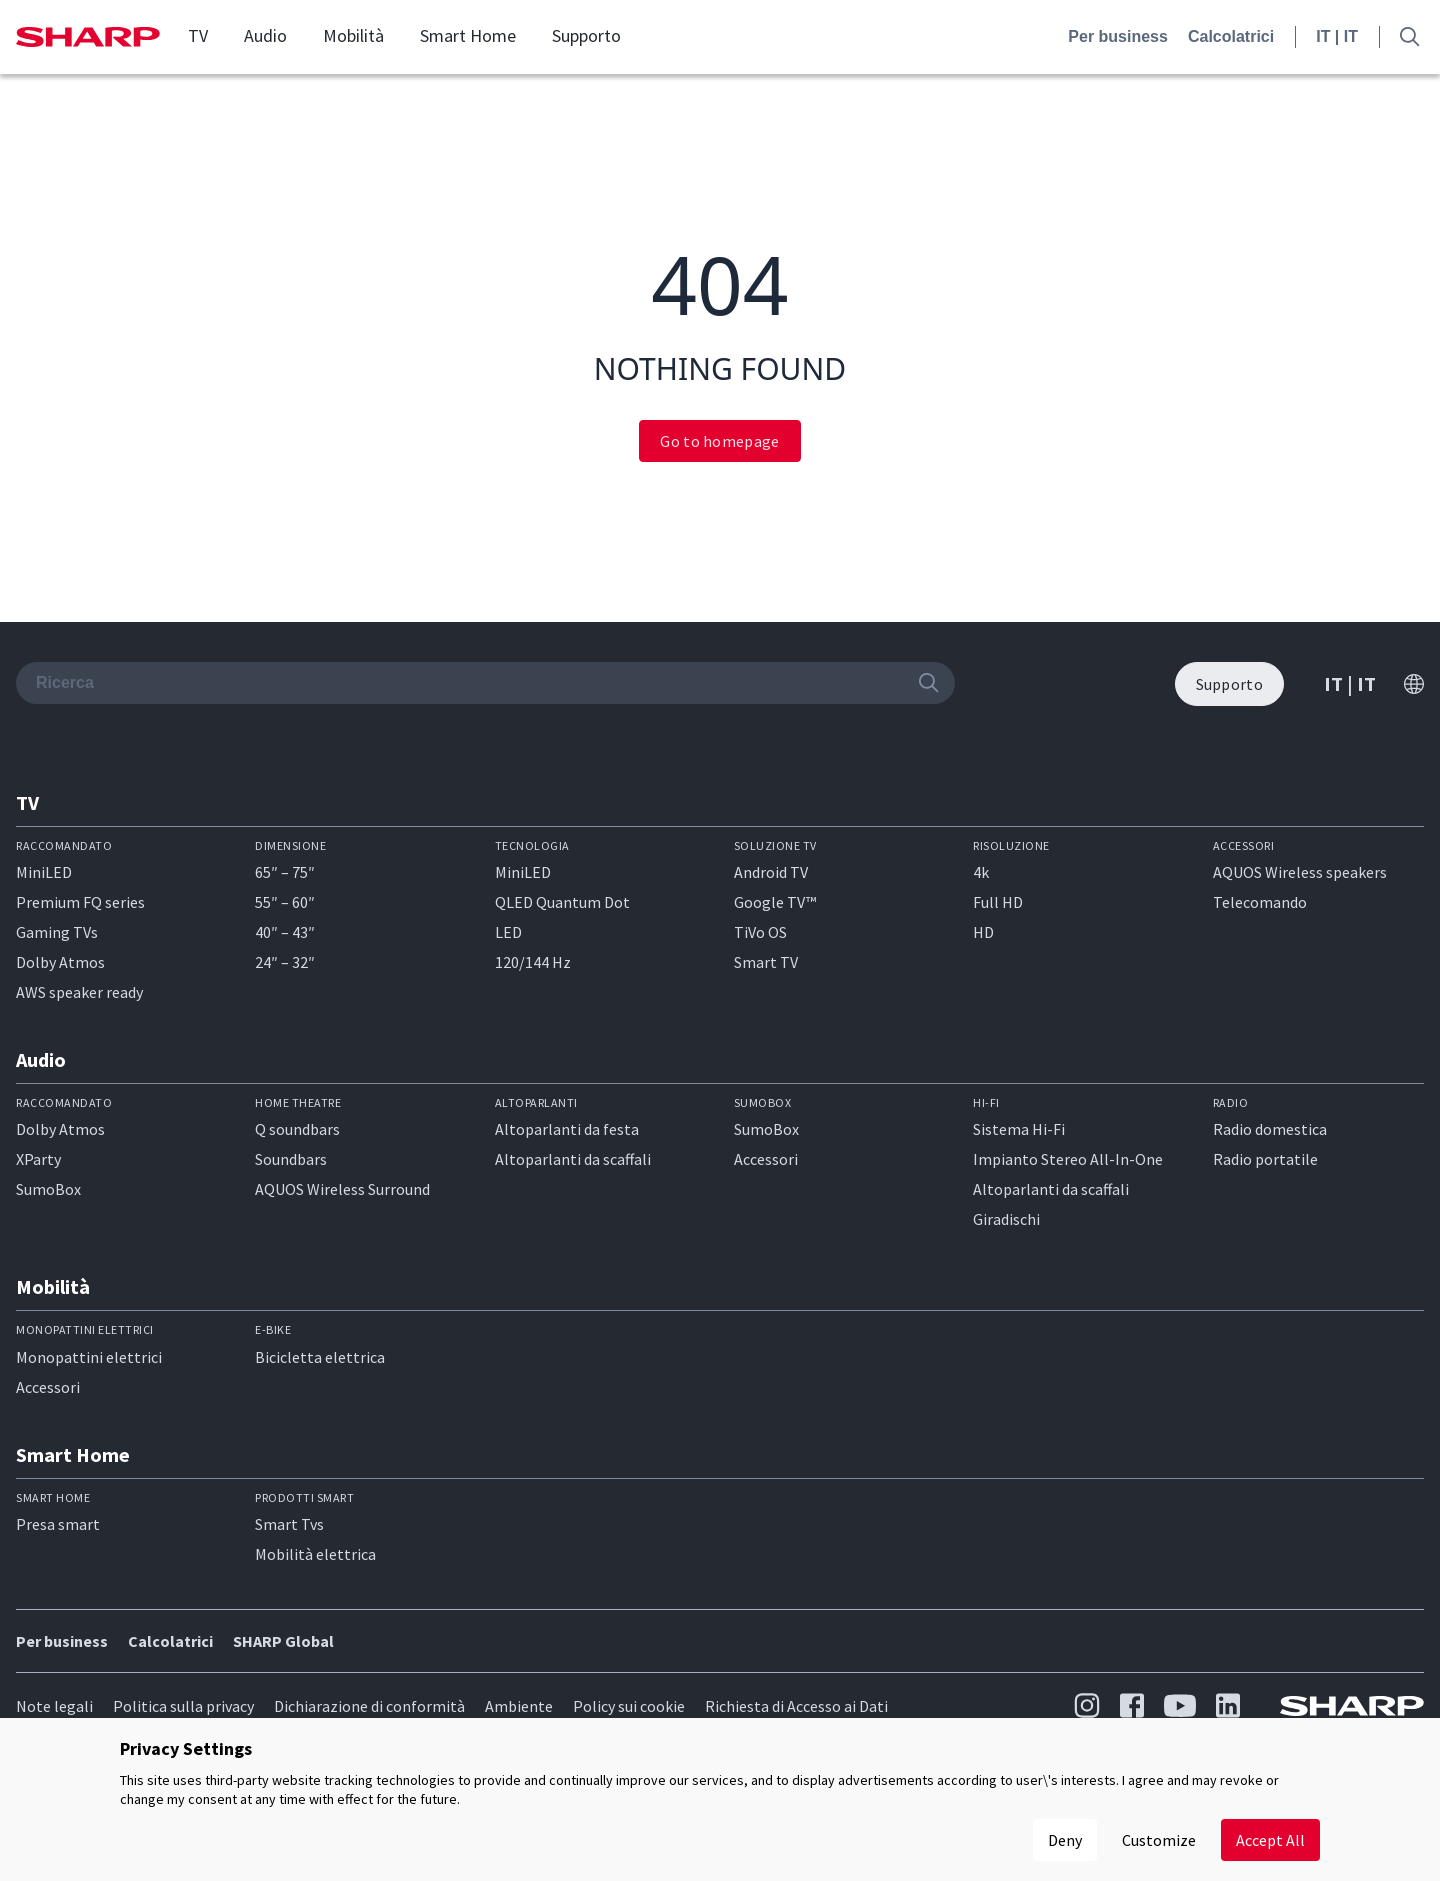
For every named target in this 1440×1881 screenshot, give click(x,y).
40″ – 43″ (285, 932)
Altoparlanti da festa (567, 1129)
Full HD (998, 902)
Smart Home (468, 36)
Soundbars (291, 1159)
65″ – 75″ (285, 872)
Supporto (586, 36)
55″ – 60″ (285, 902)
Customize (1159, 1840)
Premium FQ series (80, 902)
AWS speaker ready (79, 992)
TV (198, 36)
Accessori (766, 1159)
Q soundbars (297, 1129)
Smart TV (766, 962)
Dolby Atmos (60, 962)
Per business (1118, 36)
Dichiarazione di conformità (369, 1706)
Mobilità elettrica (315, 1554)
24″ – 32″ (285, 962)
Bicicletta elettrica (320, 1357)
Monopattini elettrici (89, 1357)
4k (981, 872)
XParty (38, 1159)
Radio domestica (1270, 1129)
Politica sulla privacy (183, 1706)
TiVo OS (760, 932)
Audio (265, 36)
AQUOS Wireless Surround (342, 1189)
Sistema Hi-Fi (1019, 1129)
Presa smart (58, 1524)
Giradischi (1006, 1219)
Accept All (1270, 1840)
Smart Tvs (289, 1524)
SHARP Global (283, 1641)
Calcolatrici (1231, 36)
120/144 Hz (533, 962)
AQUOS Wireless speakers (1300, 872)
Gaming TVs (57, 932)
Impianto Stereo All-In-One (1068, 1159)
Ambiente (519, 1706)
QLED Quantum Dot (562, 902)
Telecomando (1260, 902)
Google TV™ (775, 902)
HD (983, 932)
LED (508, 932)
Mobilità (353, 36)
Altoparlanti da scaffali (573, 1159)
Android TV (771, 872)
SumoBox (48, 1189)
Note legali (54, 1706)
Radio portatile (1265, 1159)
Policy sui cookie (629, 1706)
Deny (1065, 1840)
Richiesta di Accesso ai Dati (796, 1706)
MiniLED (44, 872)
